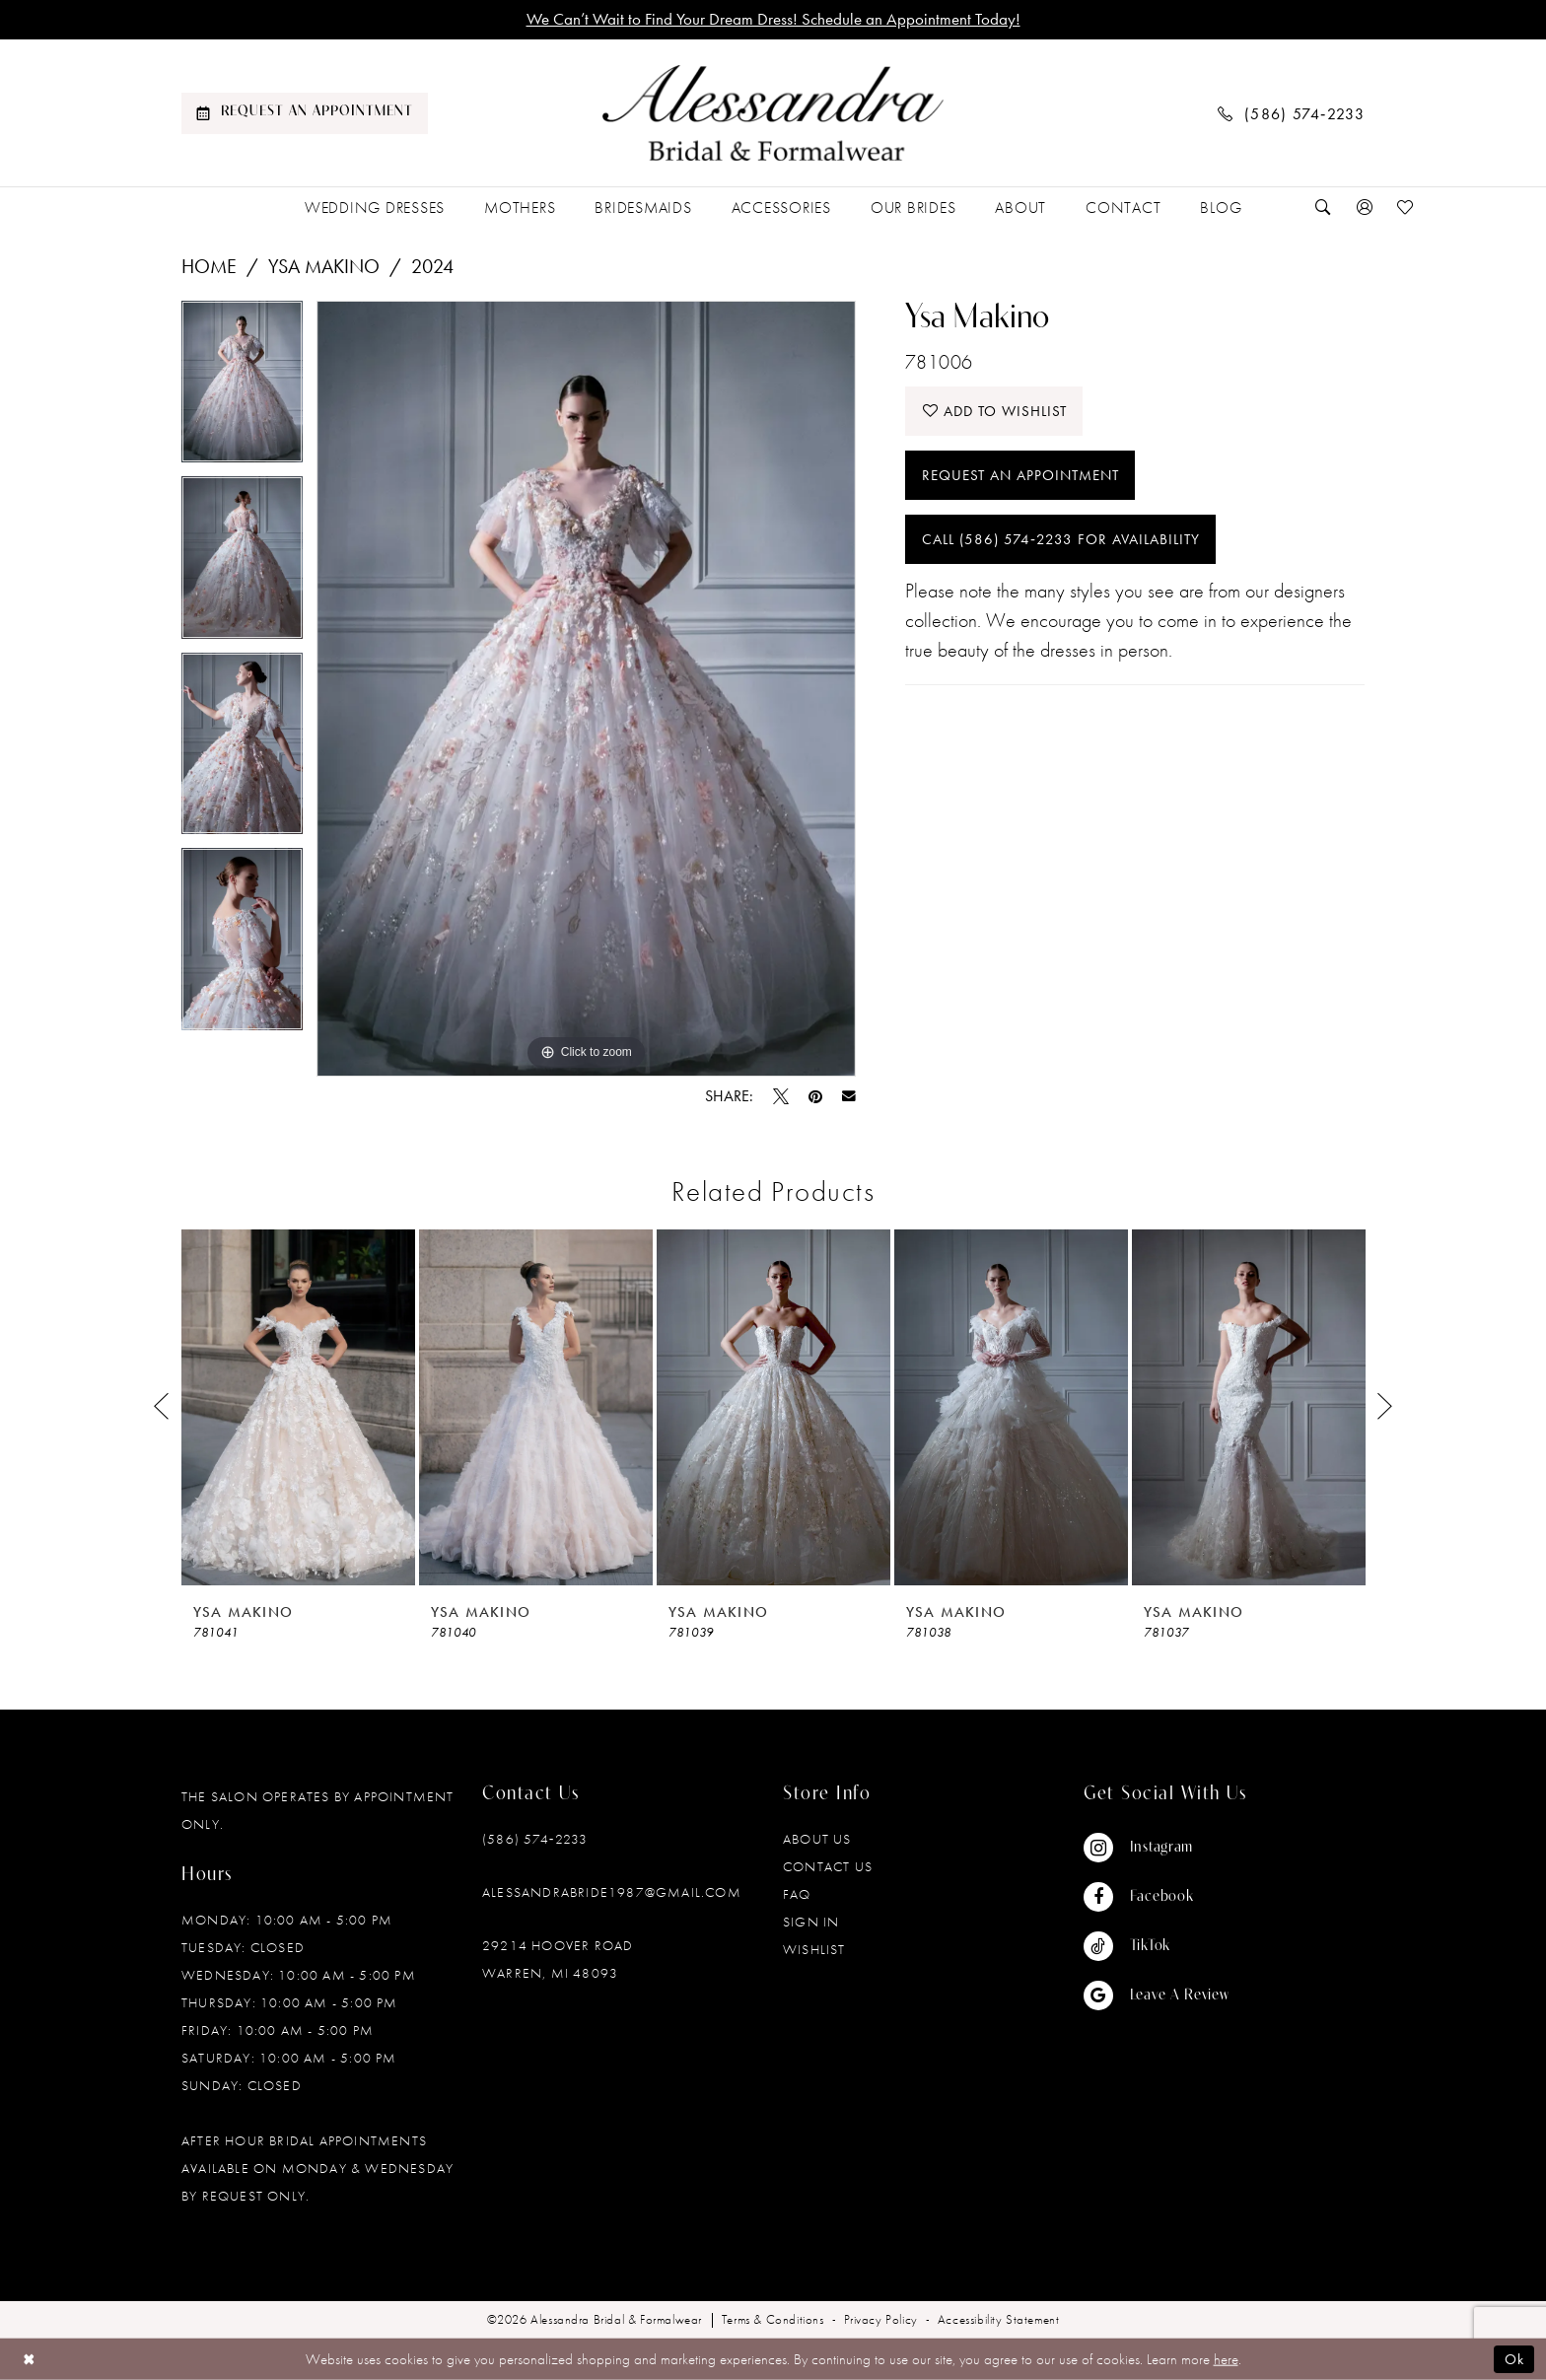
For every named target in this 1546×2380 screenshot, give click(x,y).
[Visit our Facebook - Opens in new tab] (1157, 1897)
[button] (1364, 207)
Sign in (811, 1921)
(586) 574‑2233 (535, 1839)
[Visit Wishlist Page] (1406, 207)
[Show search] (1323, 207)
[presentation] (298, 1407)
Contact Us (828, 1866)
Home (209, 266)
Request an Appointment (1020, 475)
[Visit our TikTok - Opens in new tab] (1157, 1946)
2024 (432, 266)
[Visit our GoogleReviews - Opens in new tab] (1157, 1995)
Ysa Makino (324, 266)
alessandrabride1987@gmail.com (611, 1892)
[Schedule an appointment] (304, 113)
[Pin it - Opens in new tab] (815, 1096)
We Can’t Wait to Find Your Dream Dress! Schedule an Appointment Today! (773, 20)
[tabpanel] (242, 388)
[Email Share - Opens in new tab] (849, 1096)
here (1226, 2359)
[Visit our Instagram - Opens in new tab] (1157, 1847)
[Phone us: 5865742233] (1291, 113)
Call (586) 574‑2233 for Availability (1061, 539)
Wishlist (814, 1949)
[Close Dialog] (29, 2359)
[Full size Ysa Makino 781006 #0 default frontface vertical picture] (586, 689)
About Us (817, 1839)
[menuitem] (304, 113)
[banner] (773, 113)
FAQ (797, 1894)
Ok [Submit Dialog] (1514, 2359)
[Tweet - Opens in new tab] (781, 1096)
